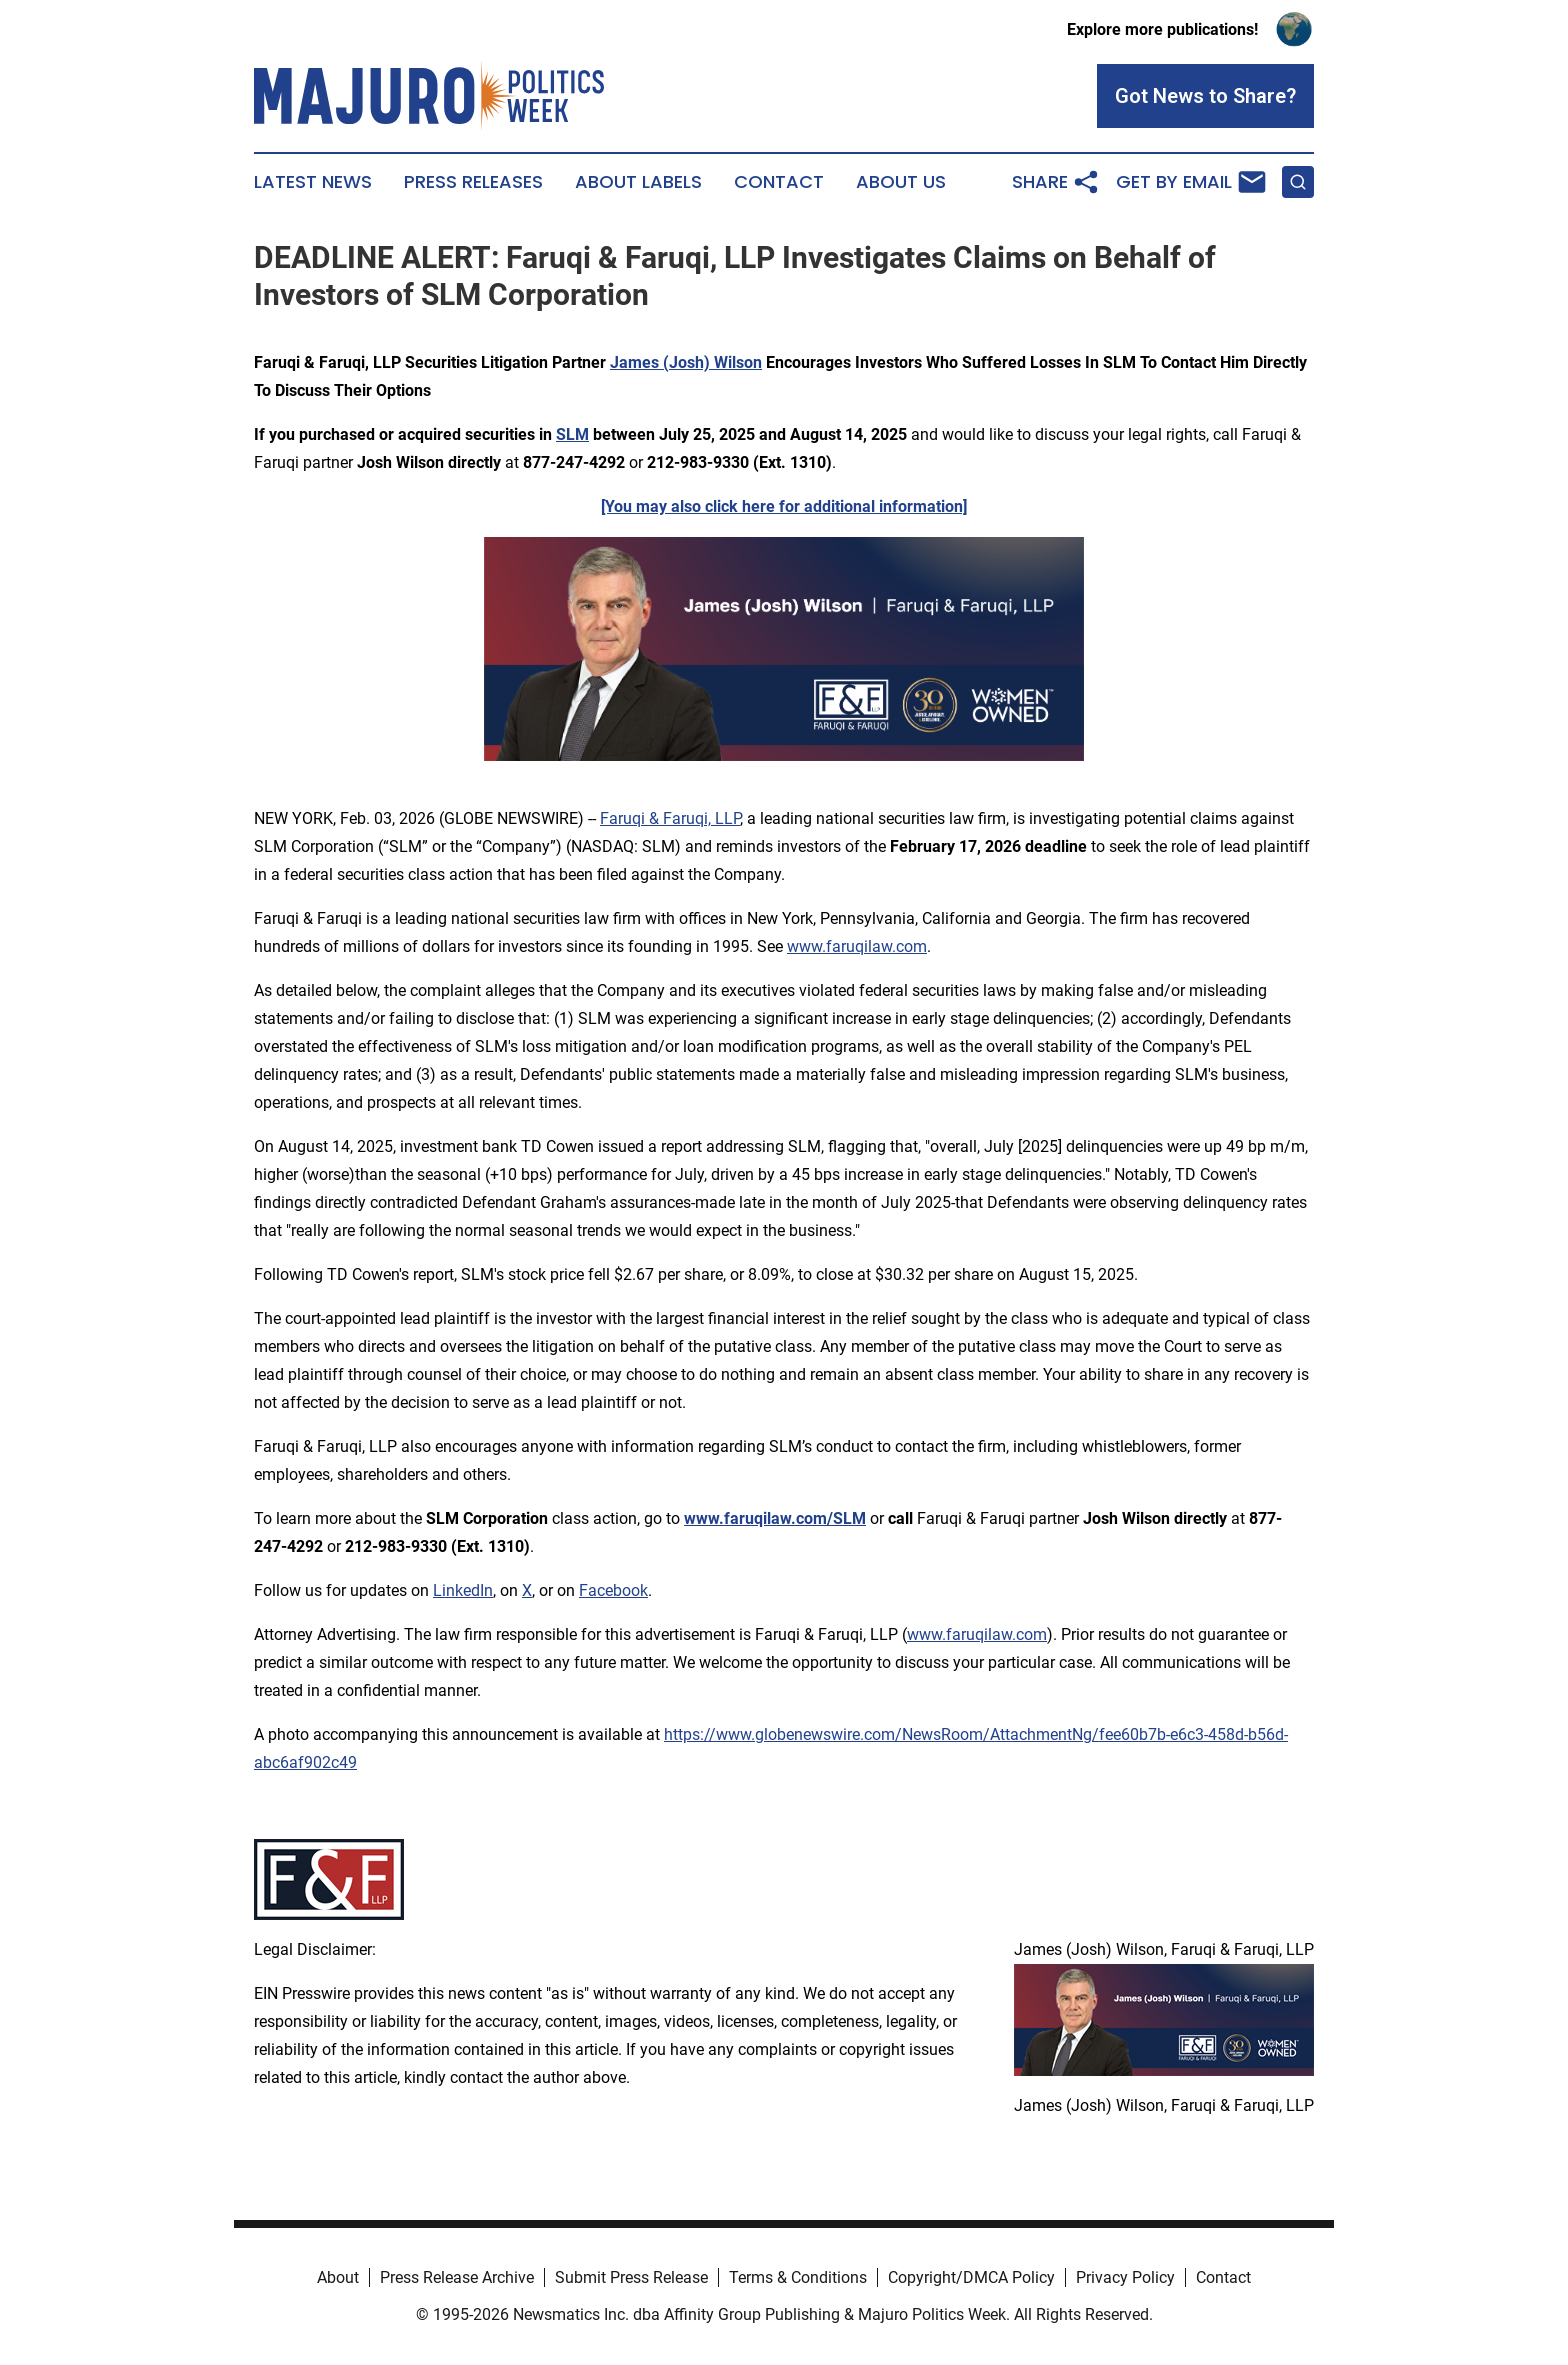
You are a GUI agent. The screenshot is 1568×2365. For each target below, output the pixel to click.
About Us (901, 182)
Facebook (613, 1590)
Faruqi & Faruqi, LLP (670, 818)
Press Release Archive (457, 2277)
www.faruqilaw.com (857, 946)
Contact (779, 182)
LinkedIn (463, 1590)
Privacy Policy (1125, 2277)
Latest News (313, 182)
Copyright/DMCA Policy (971, 2277)
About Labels (638, 182)
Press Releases (473, 182)
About (338, 2277)
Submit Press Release (631, 2277)
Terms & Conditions (798, 2277)
